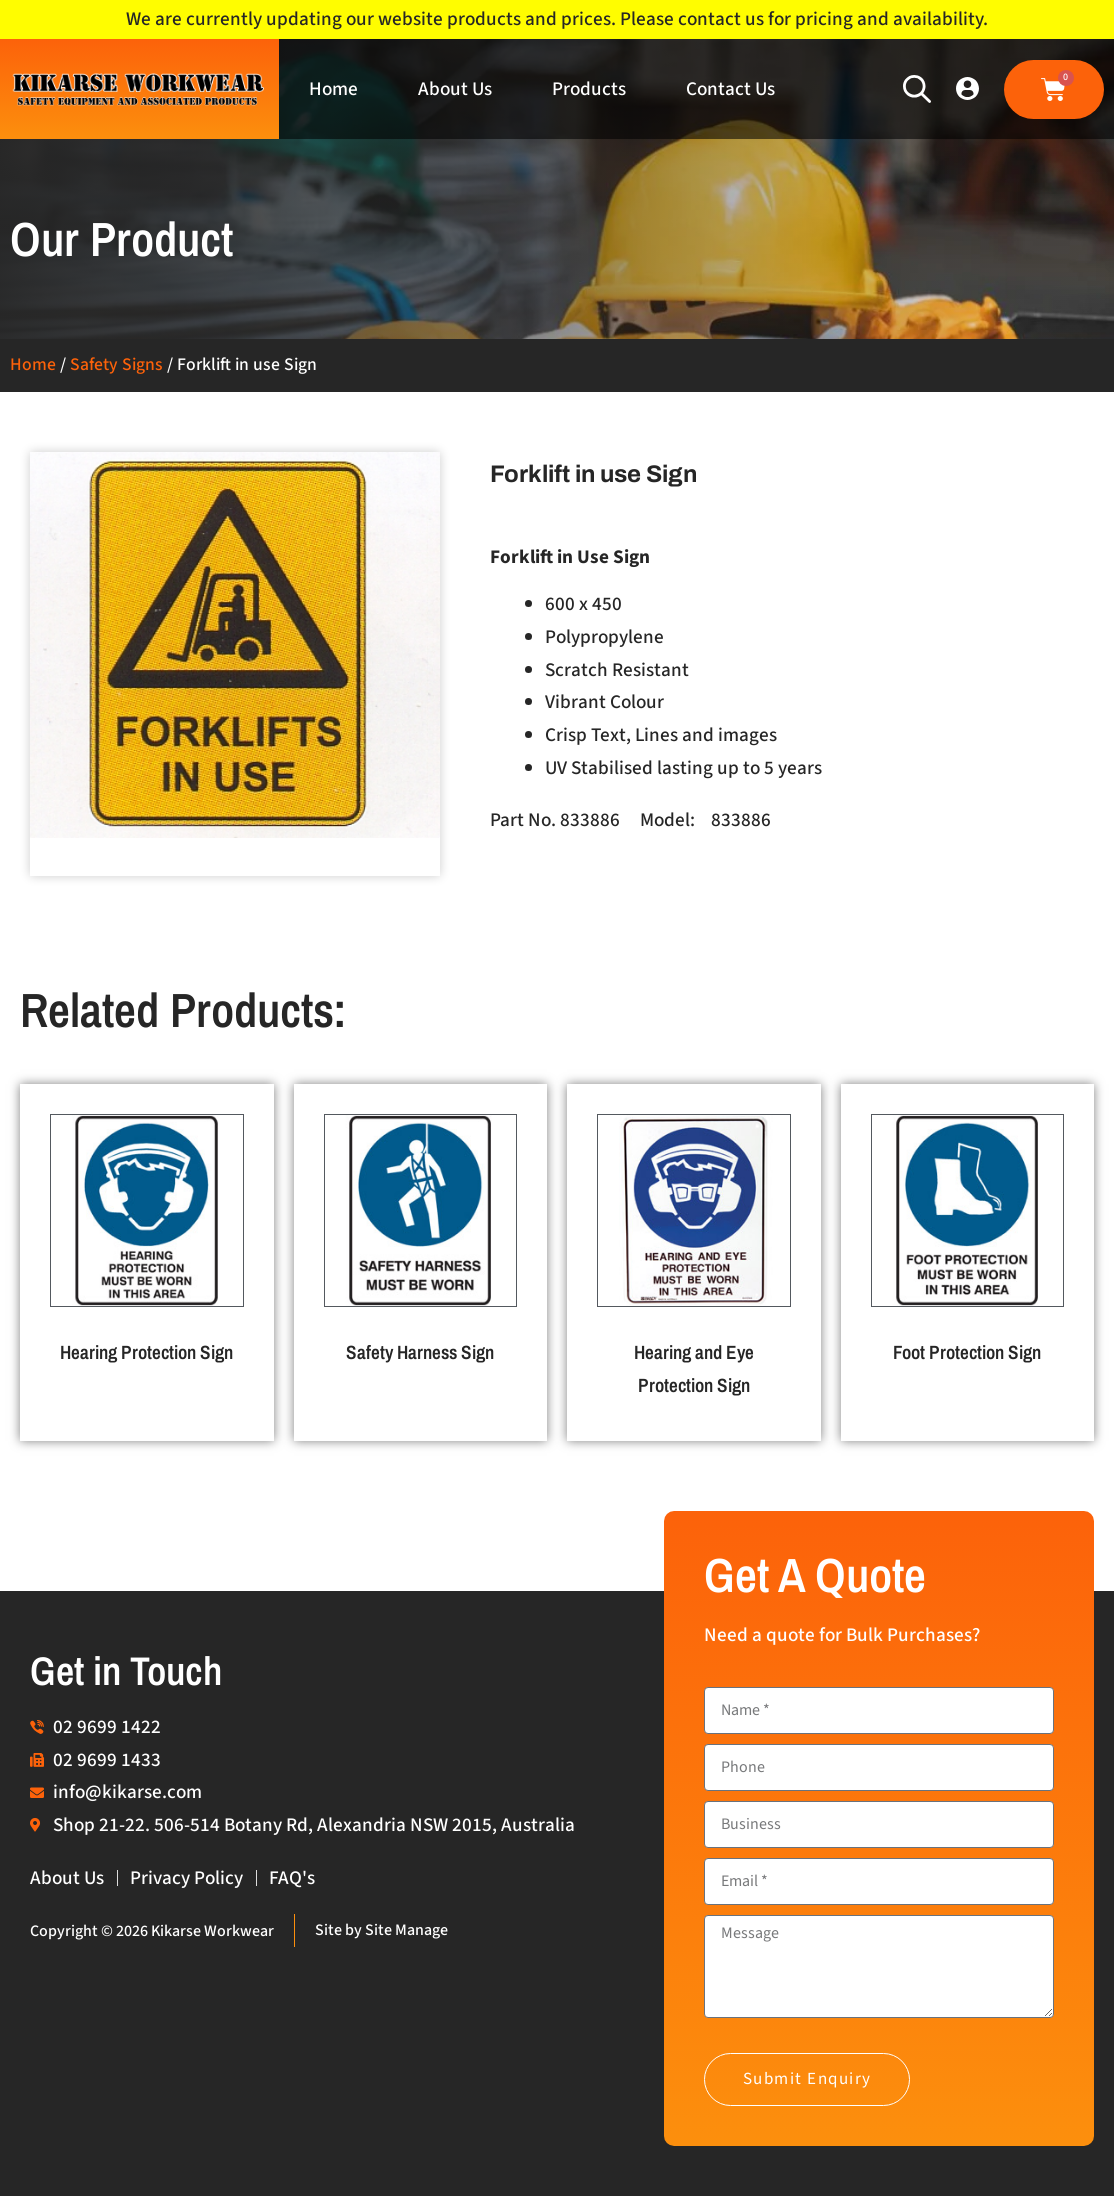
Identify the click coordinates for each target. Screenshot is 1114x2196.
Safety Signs (116, 364)
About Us (455, 89)
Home (333, 89)
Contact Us (730, 89)
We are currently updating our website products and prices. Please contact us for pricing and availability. (557, 19)
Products (589, 89)
